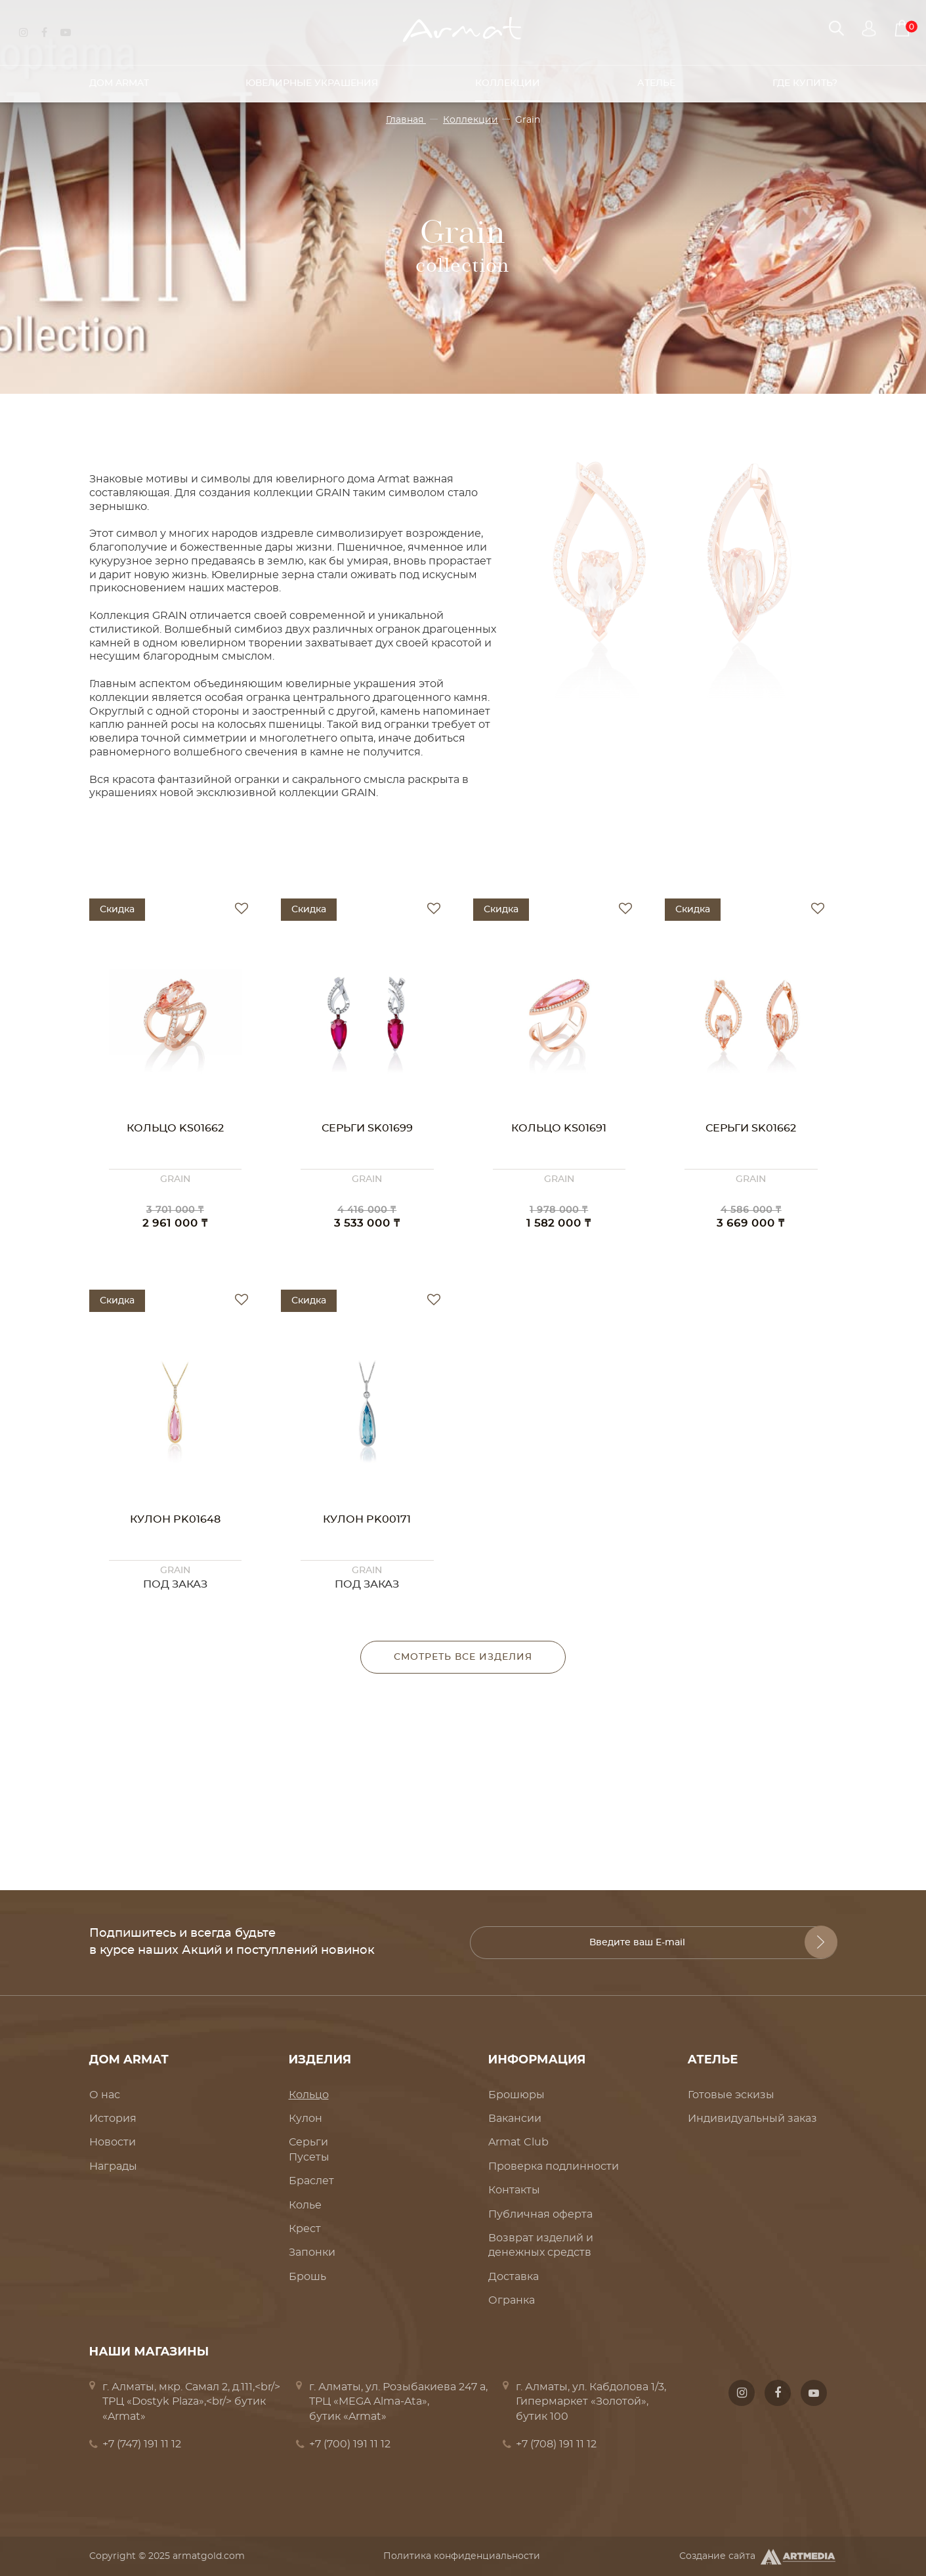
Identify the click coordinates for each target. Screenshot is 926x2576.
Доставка (513, 2276)
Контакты (514, 2190)
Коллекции (507, 78)
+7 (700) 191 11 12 (349, 2444)
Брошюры (516, 2095)
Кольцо (309, 2095)
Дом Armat (119, 78)
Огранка (511, 2300)
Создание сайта (758, 2557)
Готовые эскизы (731, 2095)
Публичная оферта (540, 2214)
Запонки (312, 2252)
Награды (113, 2166)
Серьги (308, 2142)
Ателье (656, 78)
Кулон (305, 2118)
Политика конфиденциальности (461, 2556)
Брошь (307, 2276)
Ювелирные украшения (311, 78)
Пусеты (309, 2157)
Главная (406, 120)
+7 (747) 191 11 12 (141, 2444)
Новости (112, 2142)
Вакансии (514, 2118)
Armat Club (518, 2142)
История (113, 2118)
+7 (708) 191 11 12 (556, 2444)
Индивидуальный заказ (752, 2118)
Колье (305, 2205)
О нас (104, 2095)
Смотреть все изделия (463, 1657)
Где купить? (804, 78)
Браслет (311, 2181)
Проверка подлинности (553, 2166)
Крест (305, 2229)
